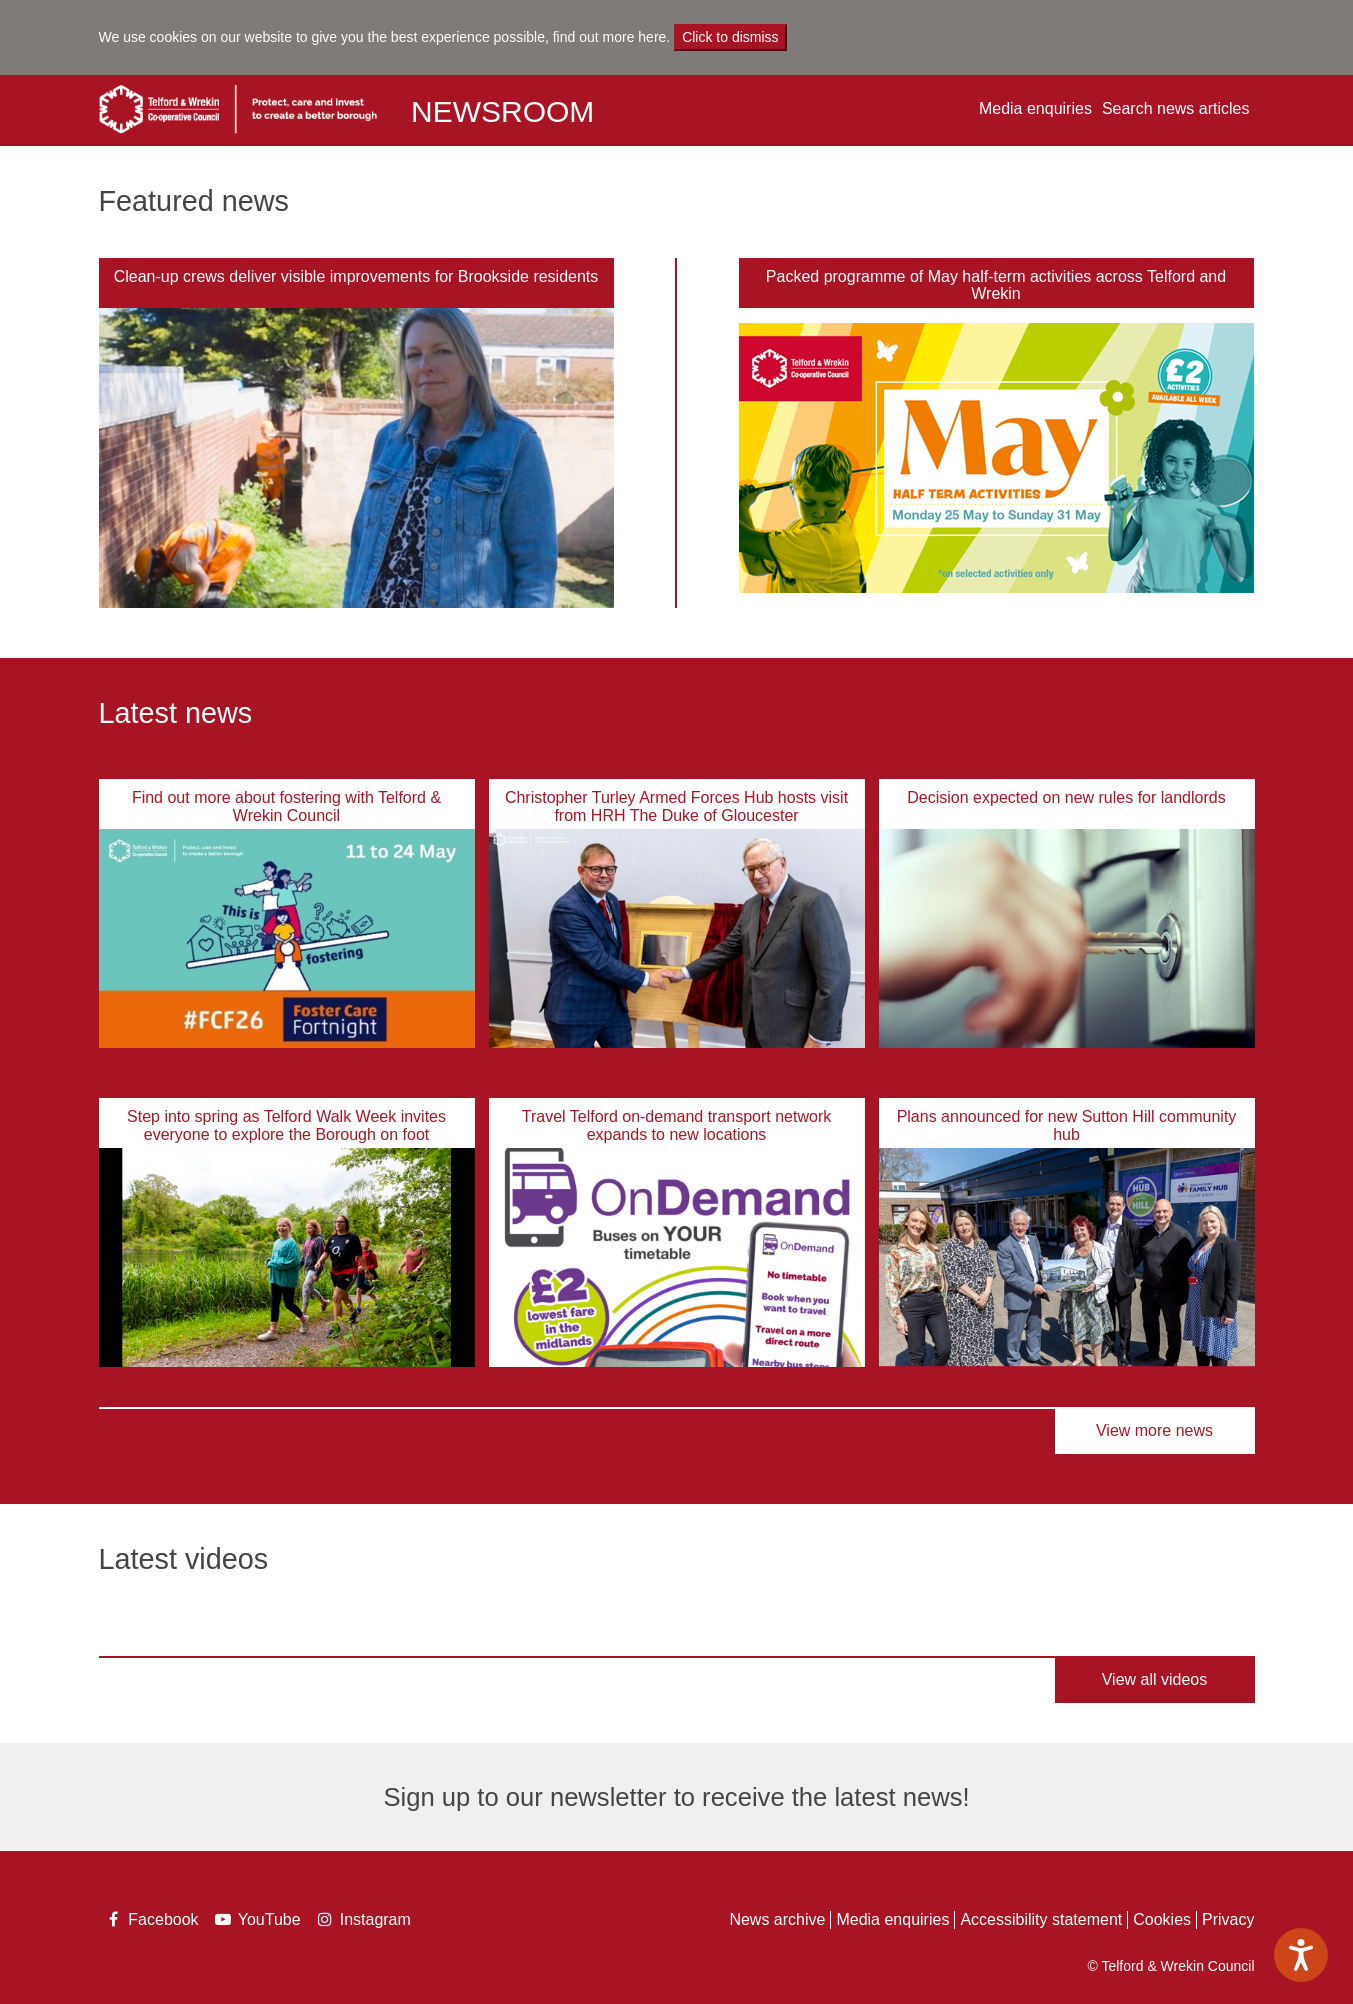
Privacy (1228, 1919)
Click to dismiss (730, 37)
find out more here (610, 37)
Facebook (151, 1921)
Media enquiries (1035, 108)
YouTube (259, 1921)
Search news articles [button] (1176, 108)
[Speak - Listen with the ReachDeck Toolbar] (1301, 1955)
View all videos (1155, 1679)
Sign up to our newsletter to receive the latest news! (676, 1797)
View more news (1154, 1430)
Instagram (364, 1919)
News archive (777, 1919)
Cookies (1162, 1919)
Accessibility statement (1041, 1919)
